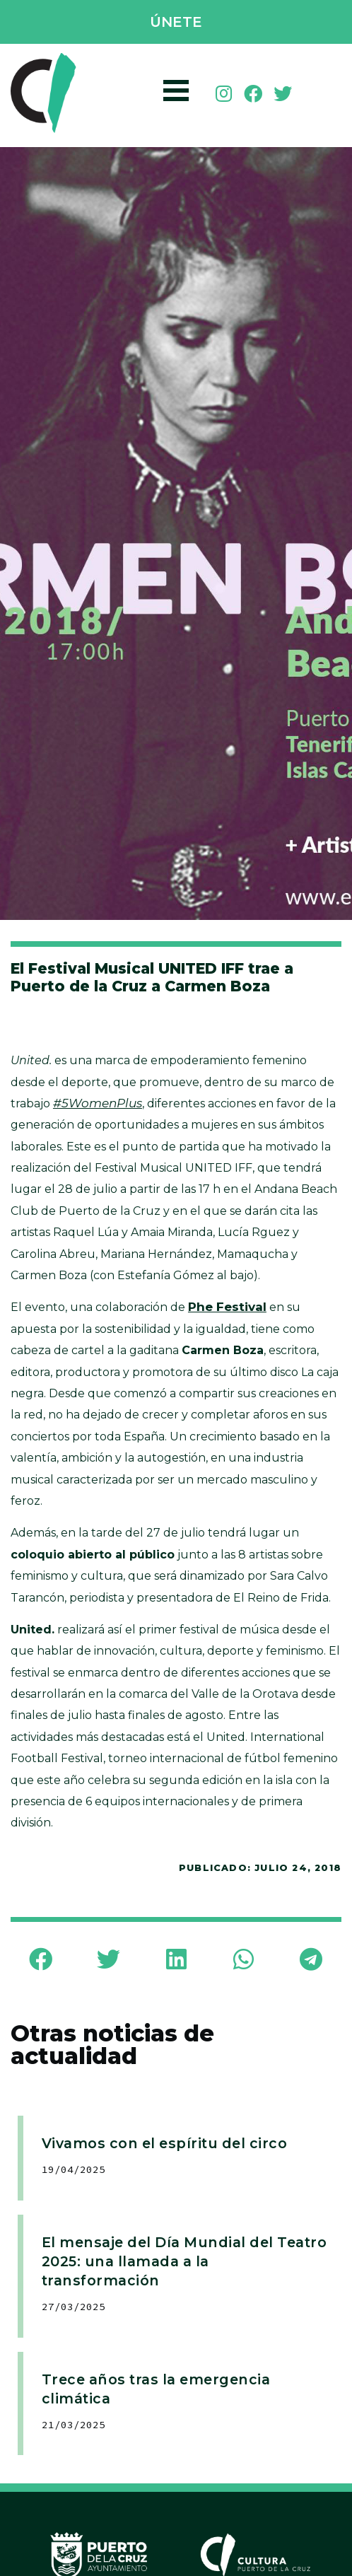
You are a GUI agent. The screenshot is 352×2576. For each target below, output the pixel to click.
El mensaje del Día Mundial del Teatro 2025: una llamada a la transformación (184, 2261)
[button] (176, 23)
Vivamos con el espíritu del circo (165, 2143)
